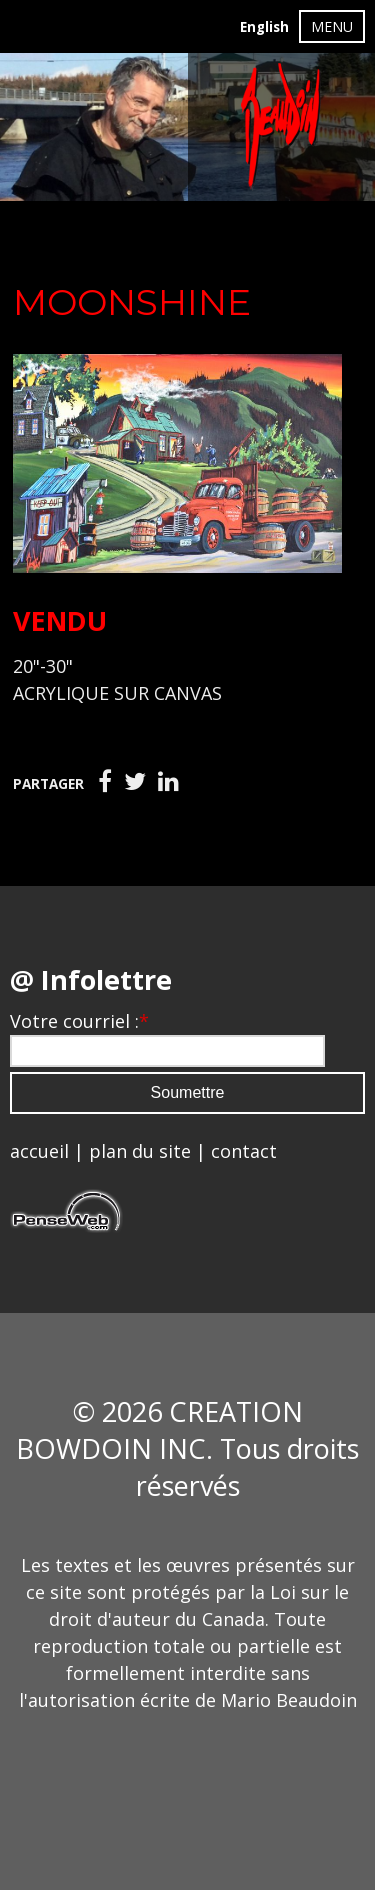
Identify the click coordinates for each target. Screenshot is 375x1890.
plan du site (140, 1151)
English (264, 27)
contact (244, 1151)
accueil (39, 1151)
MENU (332, 26)
